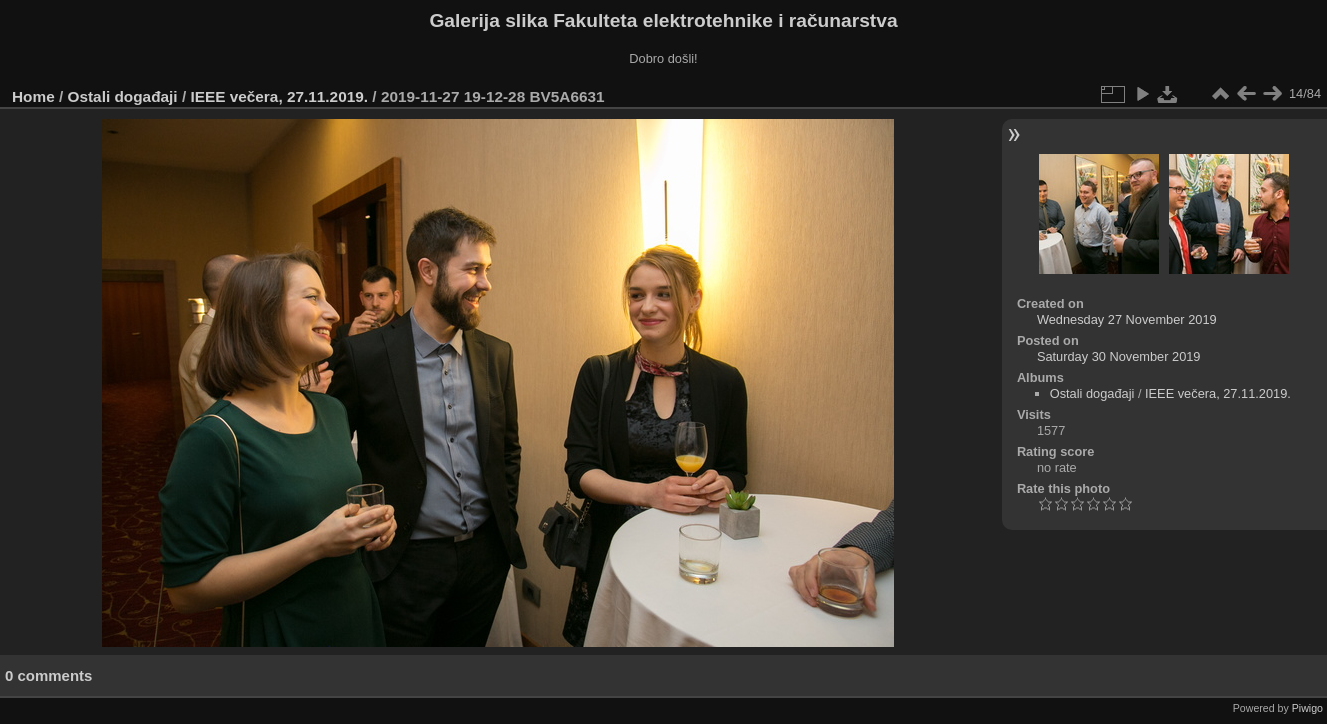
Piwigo (1307, 708)
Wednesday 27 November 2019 (1127, 319)
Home (33, 96)
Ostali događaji (123, 96)
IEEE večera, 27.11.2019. (279, 96)
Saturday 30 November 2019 (1119, 356)
